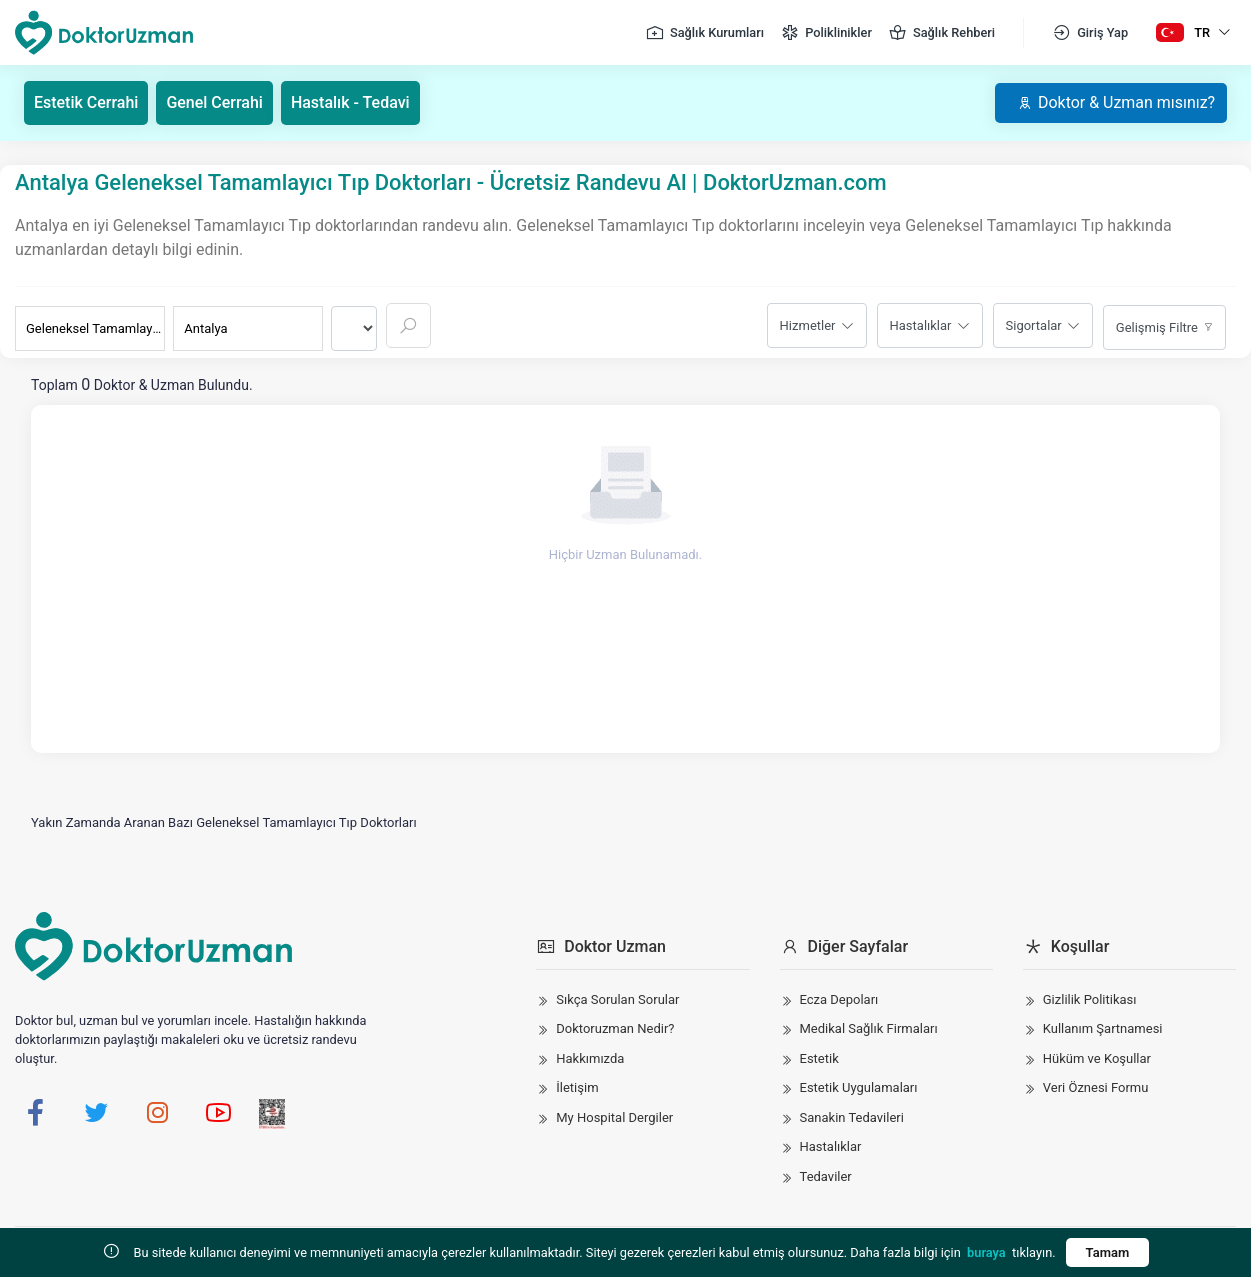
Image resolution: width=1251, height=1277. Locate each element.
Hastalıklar (921, 325)
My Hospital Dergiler (614, 1117)
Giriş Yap (1090, 33)
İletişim (577, 1087)
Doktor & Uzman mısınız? (1115, 102)
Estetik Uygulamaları (859, 1087)
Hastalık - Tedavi (350, 102)
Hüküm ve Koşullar (1097, 1058)
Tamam (1108, 1252)
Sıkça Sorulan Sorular (617, 999)
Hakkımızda (590, 1058)
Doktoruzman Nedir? (615, 1028)
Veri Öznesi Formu (1096, 1087)
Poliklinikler (826, 33)
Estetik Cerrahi (86, 102)
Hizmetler (808, 325)
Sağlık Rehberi (941, 33)
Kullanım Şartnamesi (1103, 1028)
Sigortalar (1034, 325)
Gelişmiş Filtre (1157, 327)
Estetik (819, 1058)
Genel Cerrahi (215, 102)
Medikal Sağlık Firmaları (869, 1028)
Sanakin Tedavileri (852, 1117)
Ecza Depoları (839, 999)
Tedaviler (826, 1176)
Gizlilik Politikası (1090, 999)
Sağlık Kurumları (704, 33)
